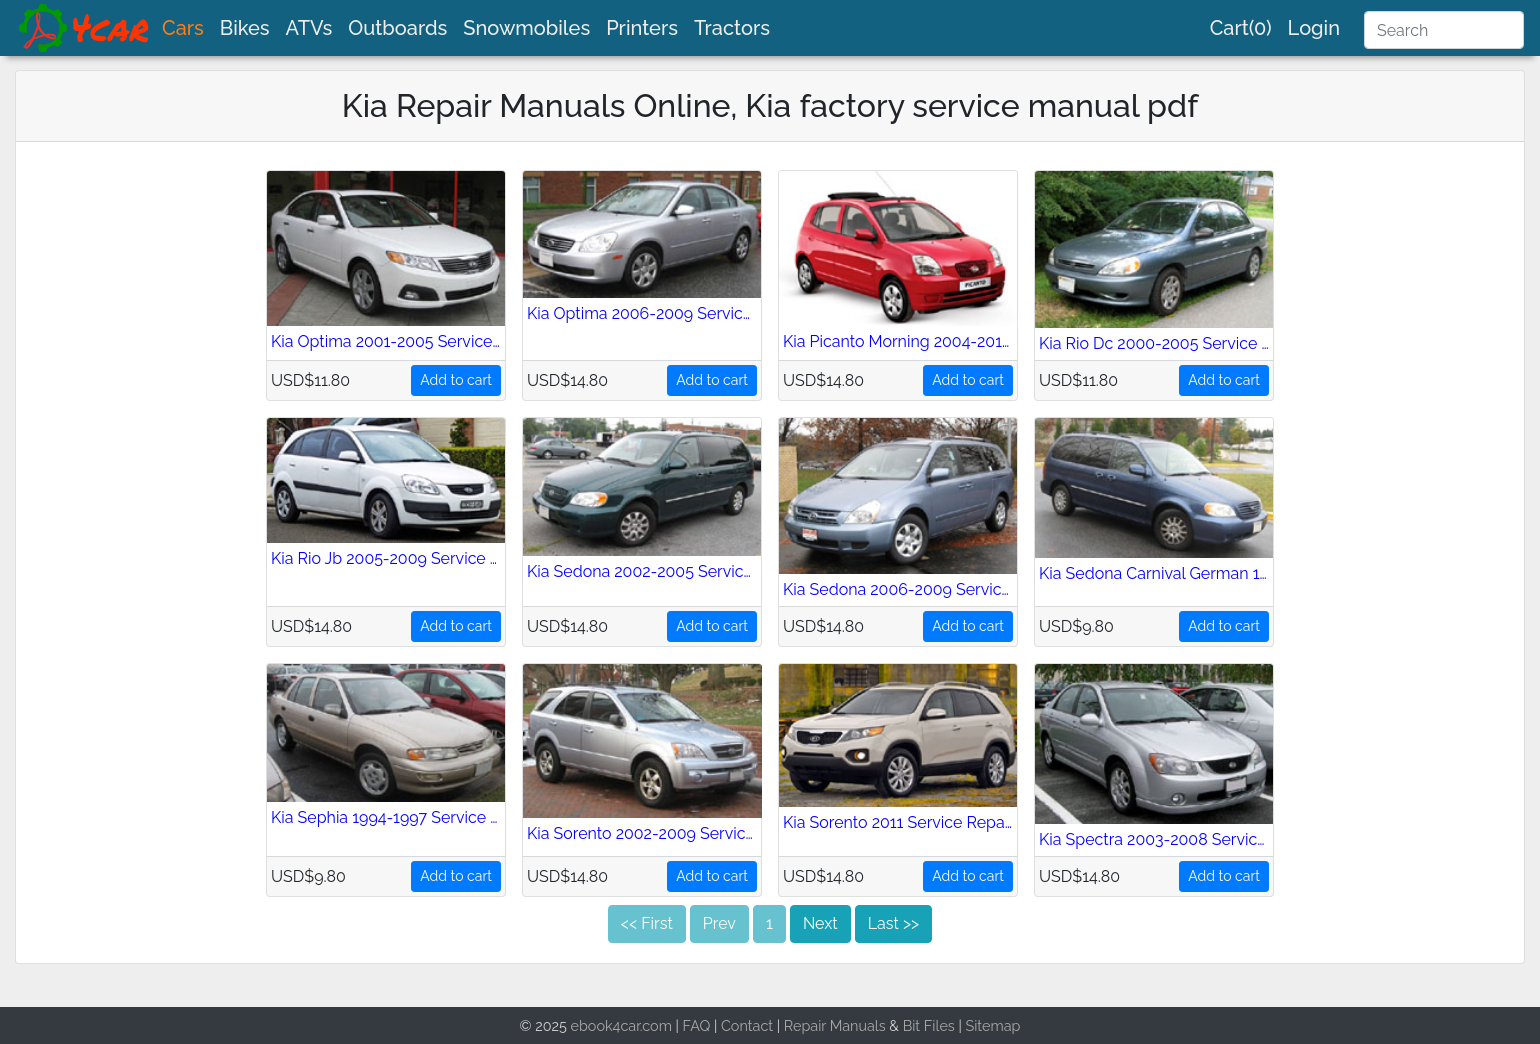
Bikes (245, 28)
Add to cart (456, 380)
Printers (642, 28)
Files (939, 1025)
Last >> (893, 923)
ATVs (309, 28)
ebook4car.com (621, 1025)
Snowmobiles (526, 28)
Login (1314, 28)
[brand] (85, 28)
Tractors (732, 28)
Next (820, 923)
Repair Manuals (835, 1025)
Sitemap (992, 1025)
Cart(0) (1241, 28)
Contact (747, 1025)
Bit (912, 1025)
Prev (719, 923)
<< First (647, 923)
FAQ (697, 1025)
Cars (183, 28)
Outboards (397, 28)
